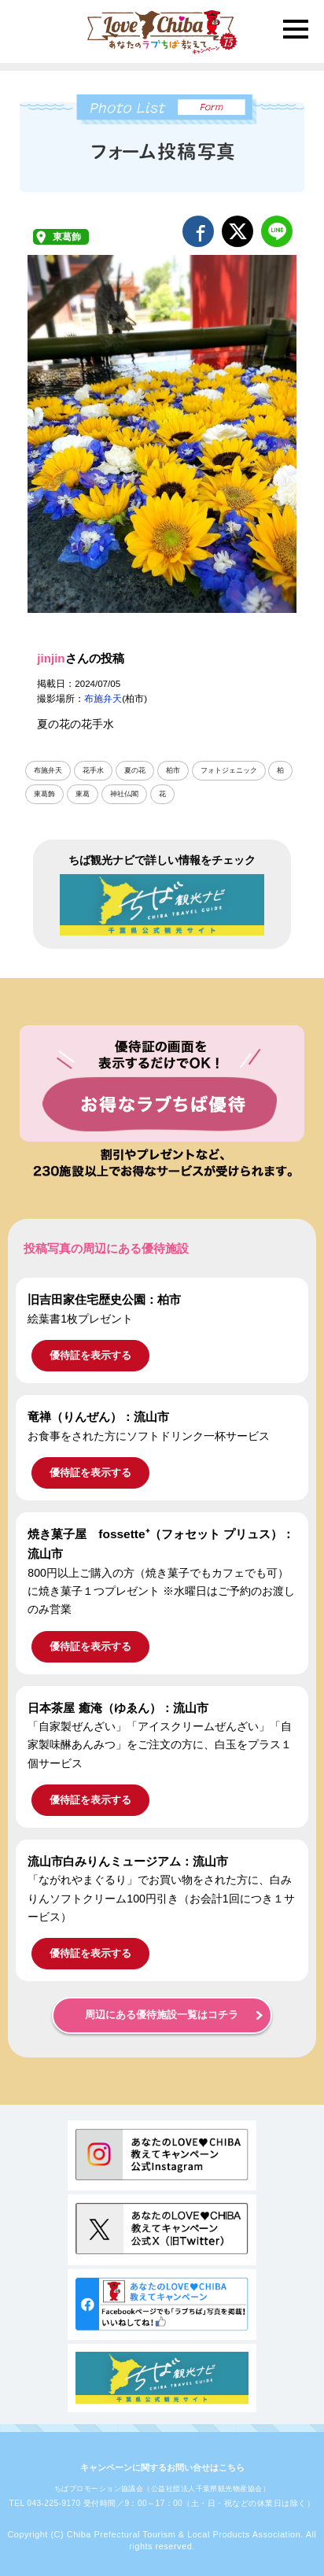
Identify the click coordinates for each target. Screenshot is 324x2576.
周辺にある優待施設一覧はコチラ (161, 2015)
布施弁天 (103, 698)
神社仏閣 (124, 794)
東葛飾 (67, 236)
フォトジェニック (229, 770)
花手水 (93, 770)
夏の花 (134, 770)
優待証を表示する (90, 1355)
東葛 (82, 794)
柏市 (173, 770)
